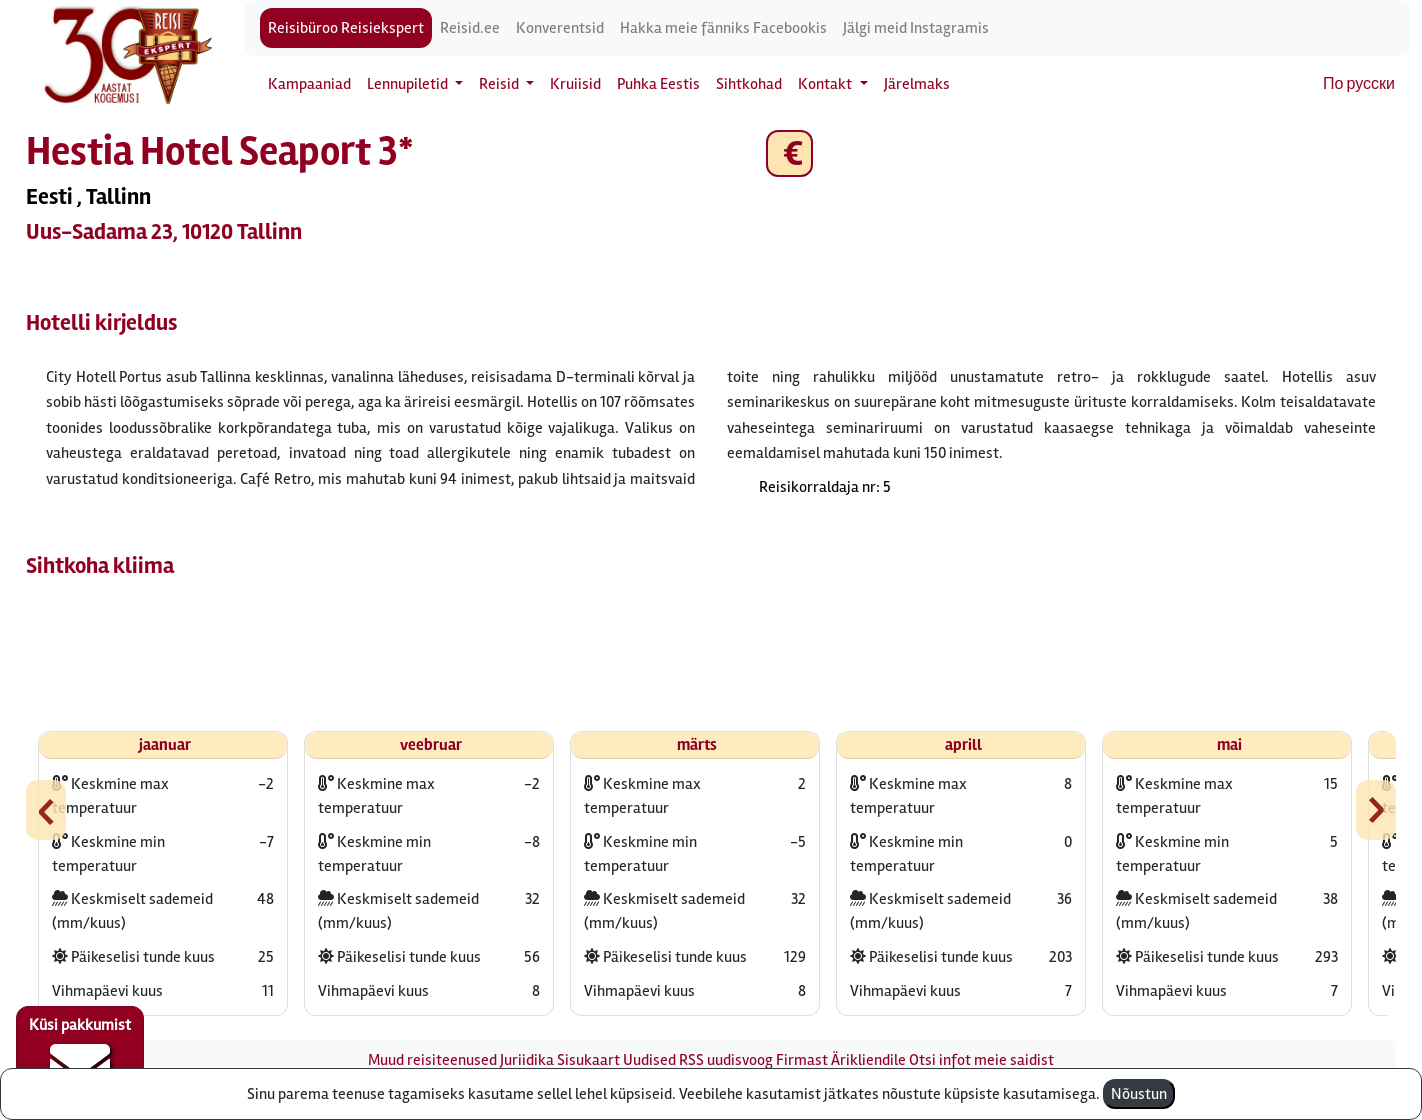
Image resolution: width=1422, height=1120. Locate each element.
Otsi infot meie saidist (981, 1060)
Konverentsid (560, 28)
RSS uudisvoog (726, 1060)
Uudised (649, 1060)
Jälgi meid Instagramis (916, 28)
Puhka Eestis (658, 84)
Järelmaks (917, 84)
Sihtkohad (749, 84)
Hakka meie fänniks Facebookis (723, 28)
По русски (1359, 84)
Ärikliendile (868, 1060)
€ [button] (789, 153)
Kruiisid (575, 84)
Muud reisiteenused (432, 1060)
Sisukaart (588, 1060)
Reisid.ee (470, 28)
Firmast (802, 1060)
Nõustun (1139, 1094)
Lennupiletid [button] (409, 84)
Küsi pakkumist (80, 1056)
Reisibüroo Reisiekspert (346, 28)
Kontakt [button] (826, 84)
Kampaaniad (309, 84)
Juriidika (527, 1060)
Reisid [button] (500, 84)
